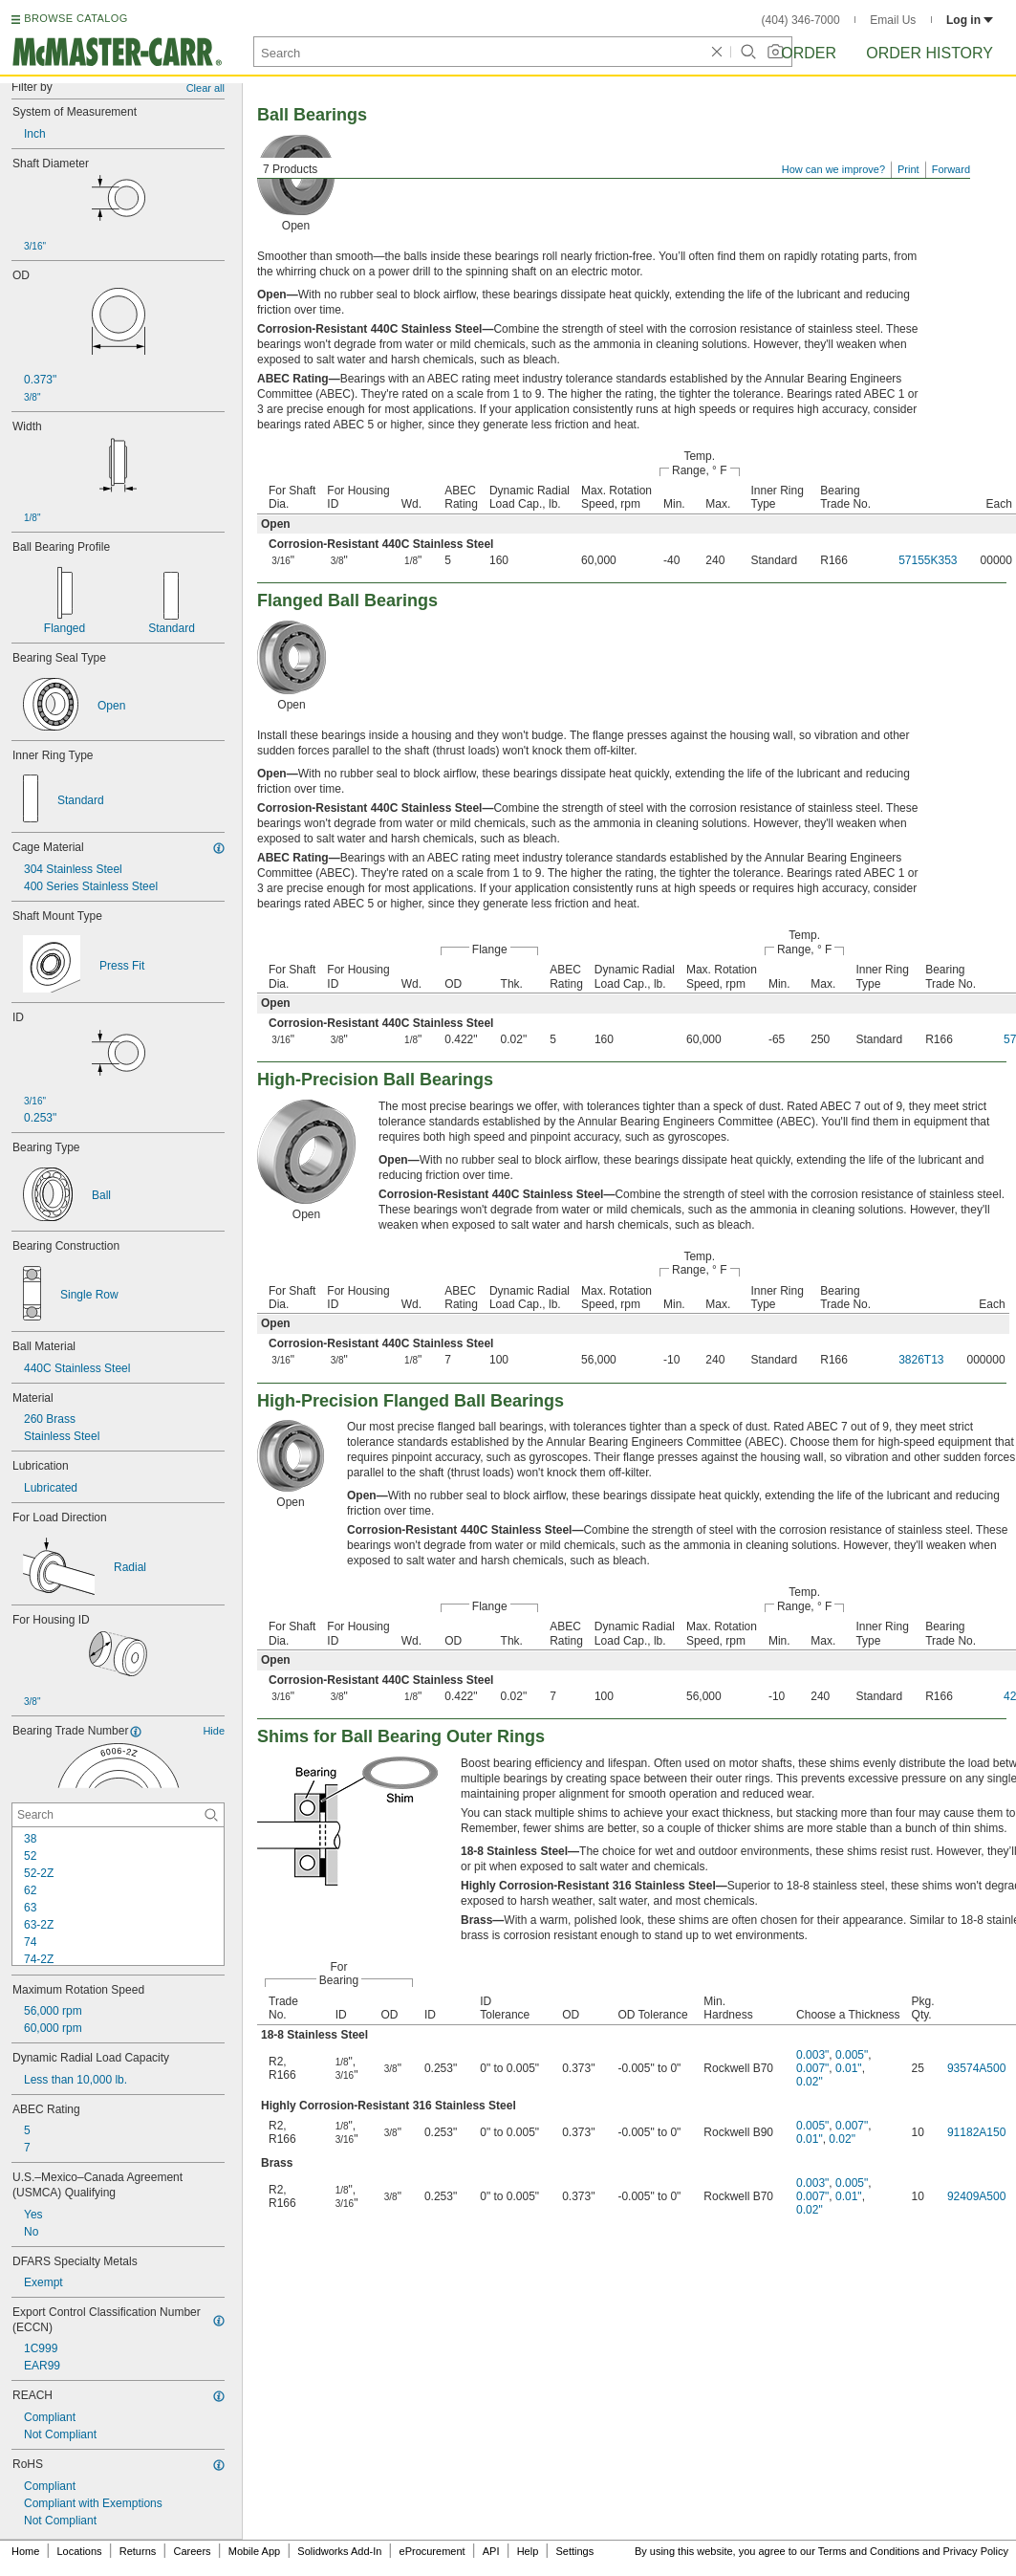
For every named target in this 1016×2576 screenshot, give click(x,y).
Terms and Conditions (868, 2551)
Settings (574, 2551)
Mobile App (254, 2551)
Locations (79, 2551)
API (491, 2551)
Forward (951, 169)
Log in (969, 20)
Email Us (893, 20)
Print (908, 169)
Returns (138, 2551)
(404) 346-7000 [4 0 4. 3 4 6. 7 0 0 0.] (801, 20)
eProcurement (432, 2551)
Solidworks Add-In (339, 2551)
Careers (191, 2551)
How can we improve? (833, 169)
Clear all (205, 88)
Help (528, 2551)
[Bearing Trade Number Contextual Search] (118, 1814)
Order (808, 53)
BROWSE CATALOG (75, 18)
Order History (929, 53)
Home (25, 2551)
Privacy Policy (975, 2551)
